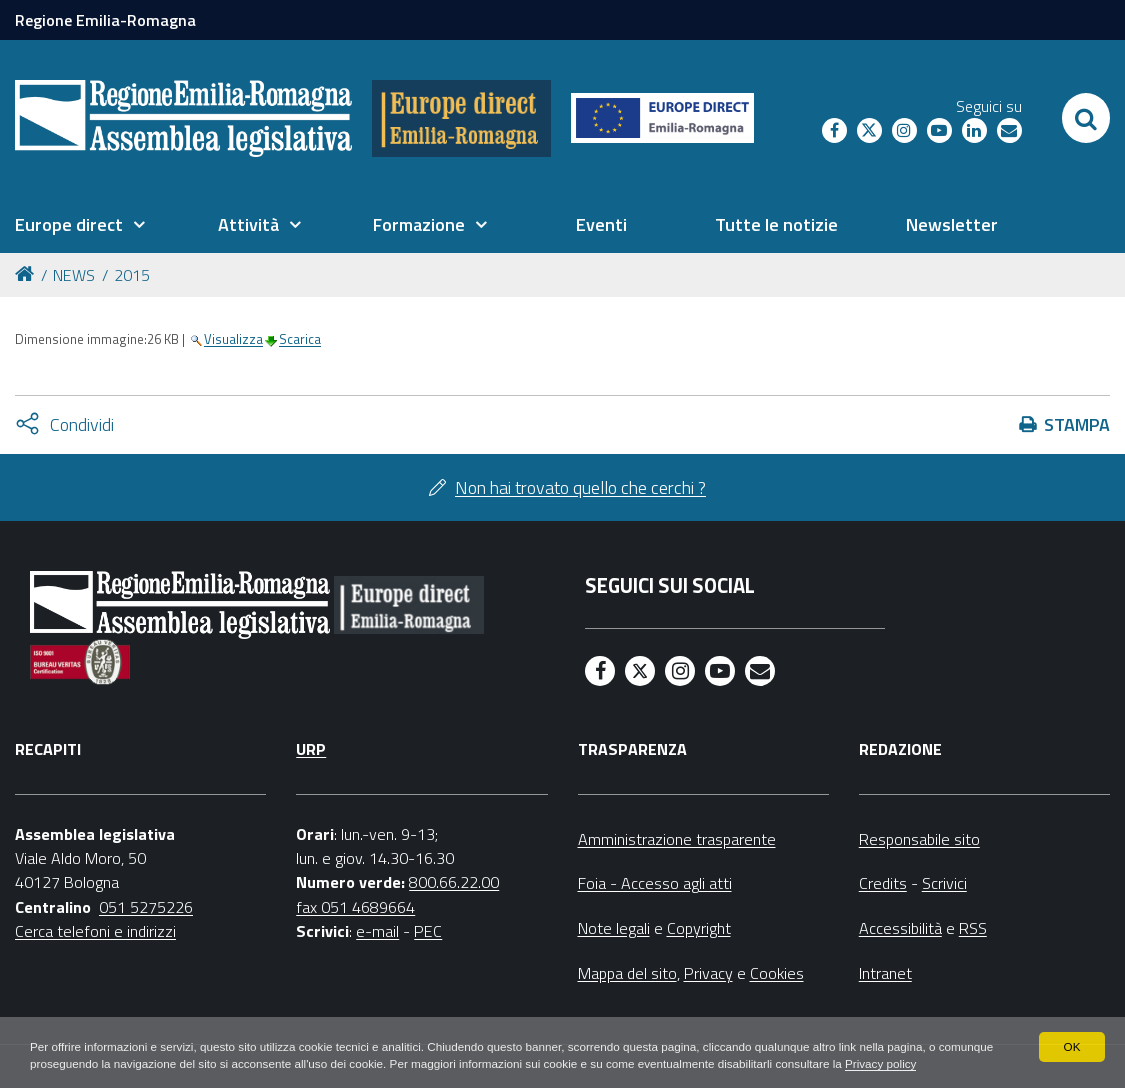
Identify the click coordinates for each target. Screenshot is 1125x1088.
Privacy (708, 973)
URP (311, 749)
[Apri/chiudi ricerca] (1086, 118)
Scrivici (944, 883)
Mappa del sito (627, 973)
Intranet (885, 973)
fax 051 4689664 (355, 907)
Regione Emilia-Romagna (105, 20)
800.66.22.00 (454, 882)
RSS (973, 928)
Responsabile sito (919, 839)
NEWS (74, 275)
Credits (883, 883)
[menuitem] (80, 225)
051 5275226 (146, 907)
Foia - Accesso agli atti (655, 883)
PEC (428, 931)
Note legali (614, 928)
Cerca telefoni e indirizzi (95, 931)
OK (1071, 1028)
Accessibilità (900, 928)
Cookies (777, 973)
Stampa (1077, 424)
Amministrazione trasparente (677, 839)
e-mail (377, 931)
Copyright (699, 928)
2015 (132, 275)
